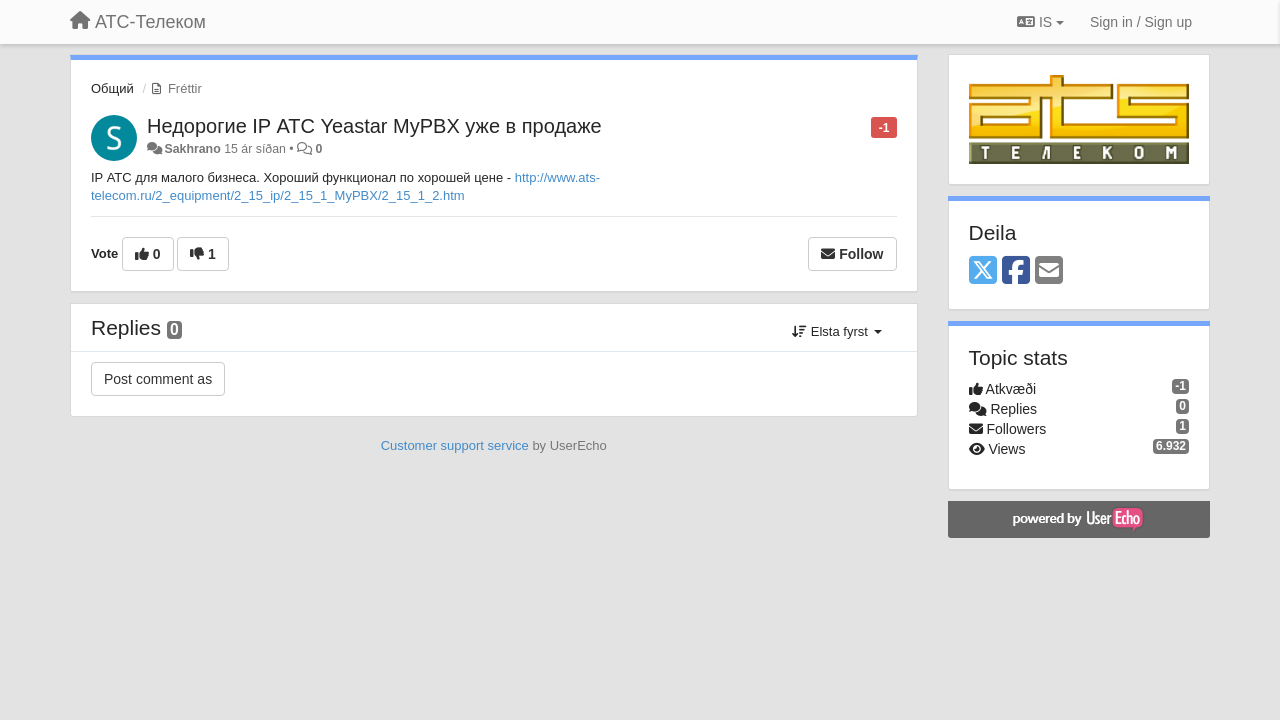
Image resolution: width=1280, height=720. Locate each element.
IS (1040, 22)
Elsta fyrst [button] (836, 331)
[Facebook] (1016, 271)
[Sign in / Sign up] (1141, 22)
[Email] (1049, 271)
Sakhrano (192, 149)
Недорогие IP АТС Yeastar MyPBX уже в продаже (374, 126)
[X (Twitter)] (983, 271)
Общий (112, 88)
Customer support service (455, 445)
